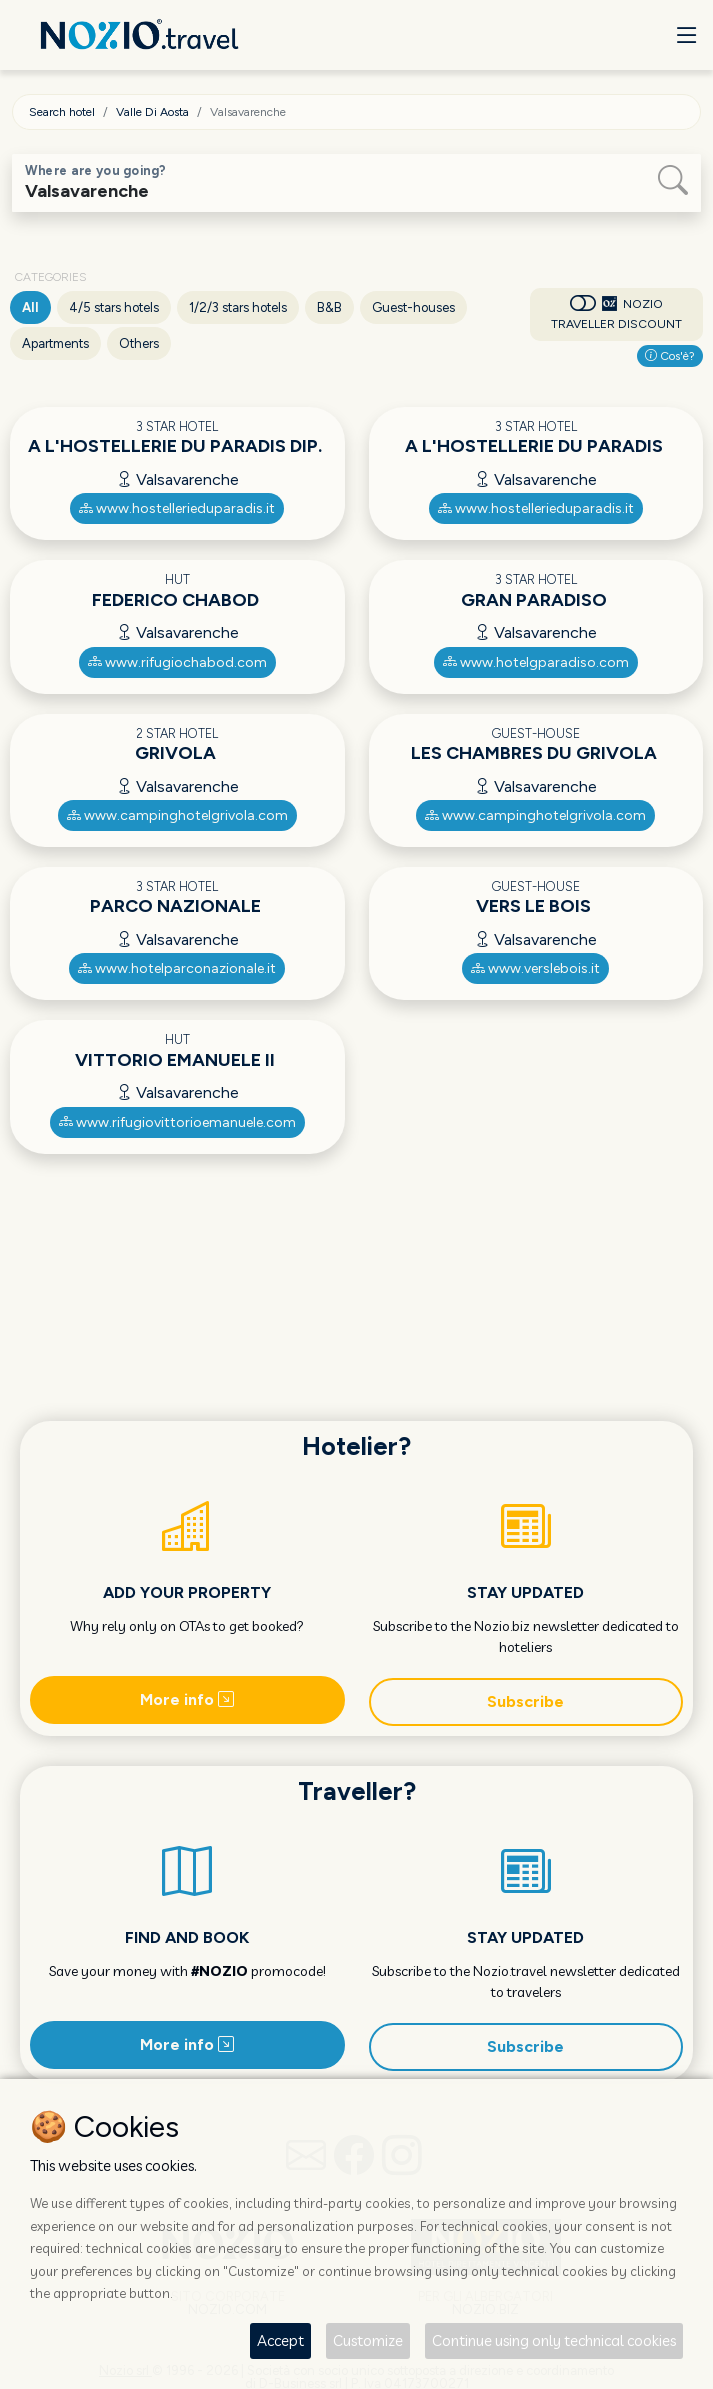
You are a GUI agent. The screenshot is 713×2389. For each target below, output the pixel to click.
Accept (280, 2340)
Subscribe (525, 1701)
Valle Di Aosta (152, 112)
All (30, 307)
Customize (368, 2340)
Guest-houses (413, 307)
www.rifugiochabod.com (177, 662)
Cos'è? (670, 356)
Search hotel (62, 112)
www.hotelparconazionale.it (177, 968)
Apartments (55, 343)
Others (139, 343)
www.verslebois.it (535, 968)
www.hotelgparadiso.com (536, 662)
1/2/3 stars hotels (238, 307)
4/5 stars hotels (114, 307)
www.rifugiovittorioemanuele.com (177, 1122)
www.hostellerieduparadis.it (177, 508)
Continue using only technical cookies (554, 2340)
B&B (329, 307)
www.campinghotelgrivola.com (177, 815)
